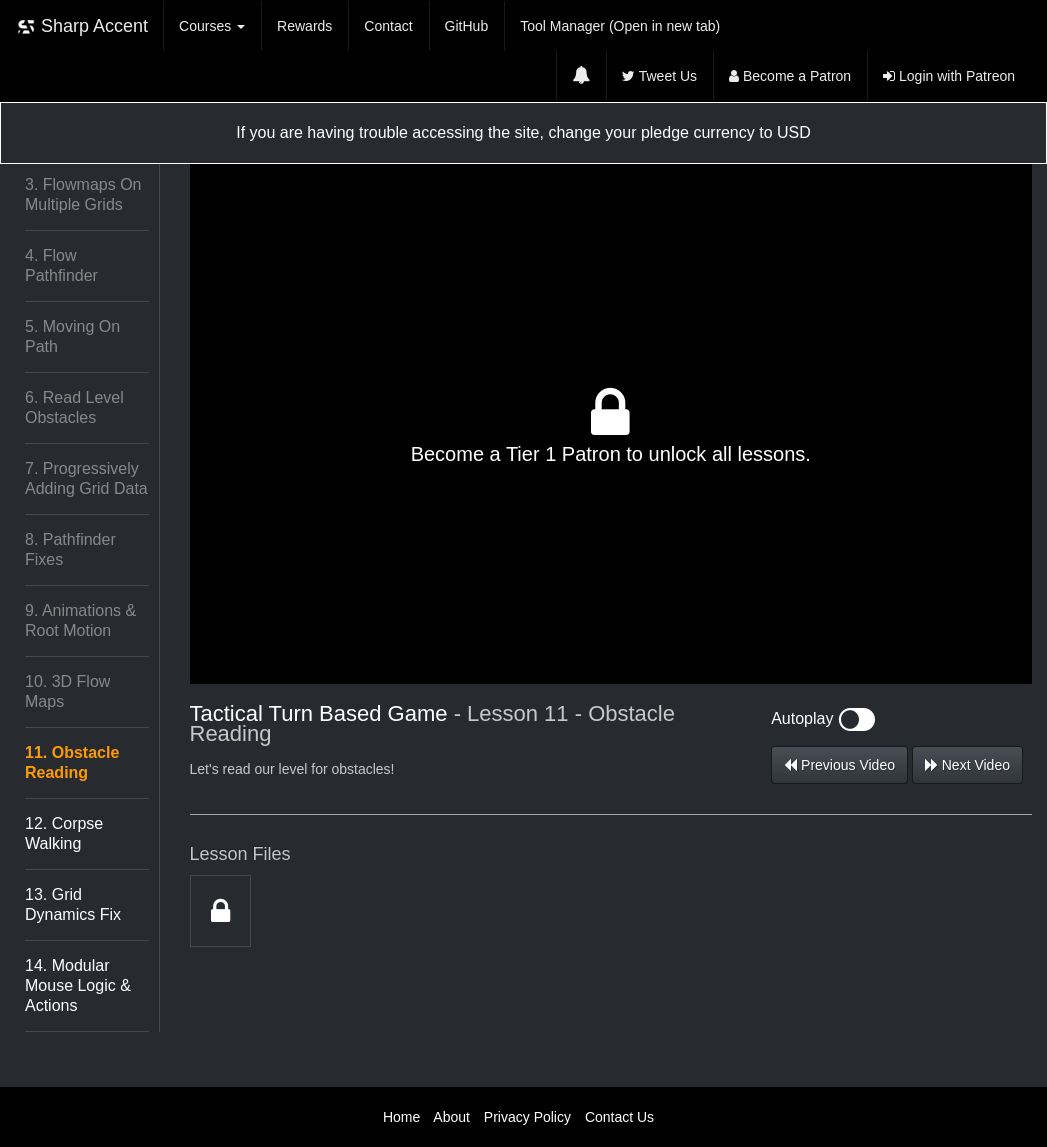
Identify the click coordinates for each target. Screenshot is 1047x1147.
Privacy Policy (527, 1117)
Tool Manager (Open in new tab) (620, 26)
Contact (388, 26)
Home (401, 1117)
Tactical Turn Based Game (319, 713)
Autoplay (823, 718)
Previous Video (839, 765)
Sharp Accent (82, 26)
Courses (212, 26)
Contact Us (619, 1117)
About (451, 1117)
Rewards (304, 26)
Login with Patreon (949, 76)
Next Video (967, 765)
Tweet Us (659, 76)
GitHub (467, 26)
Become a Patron (790, 76)
